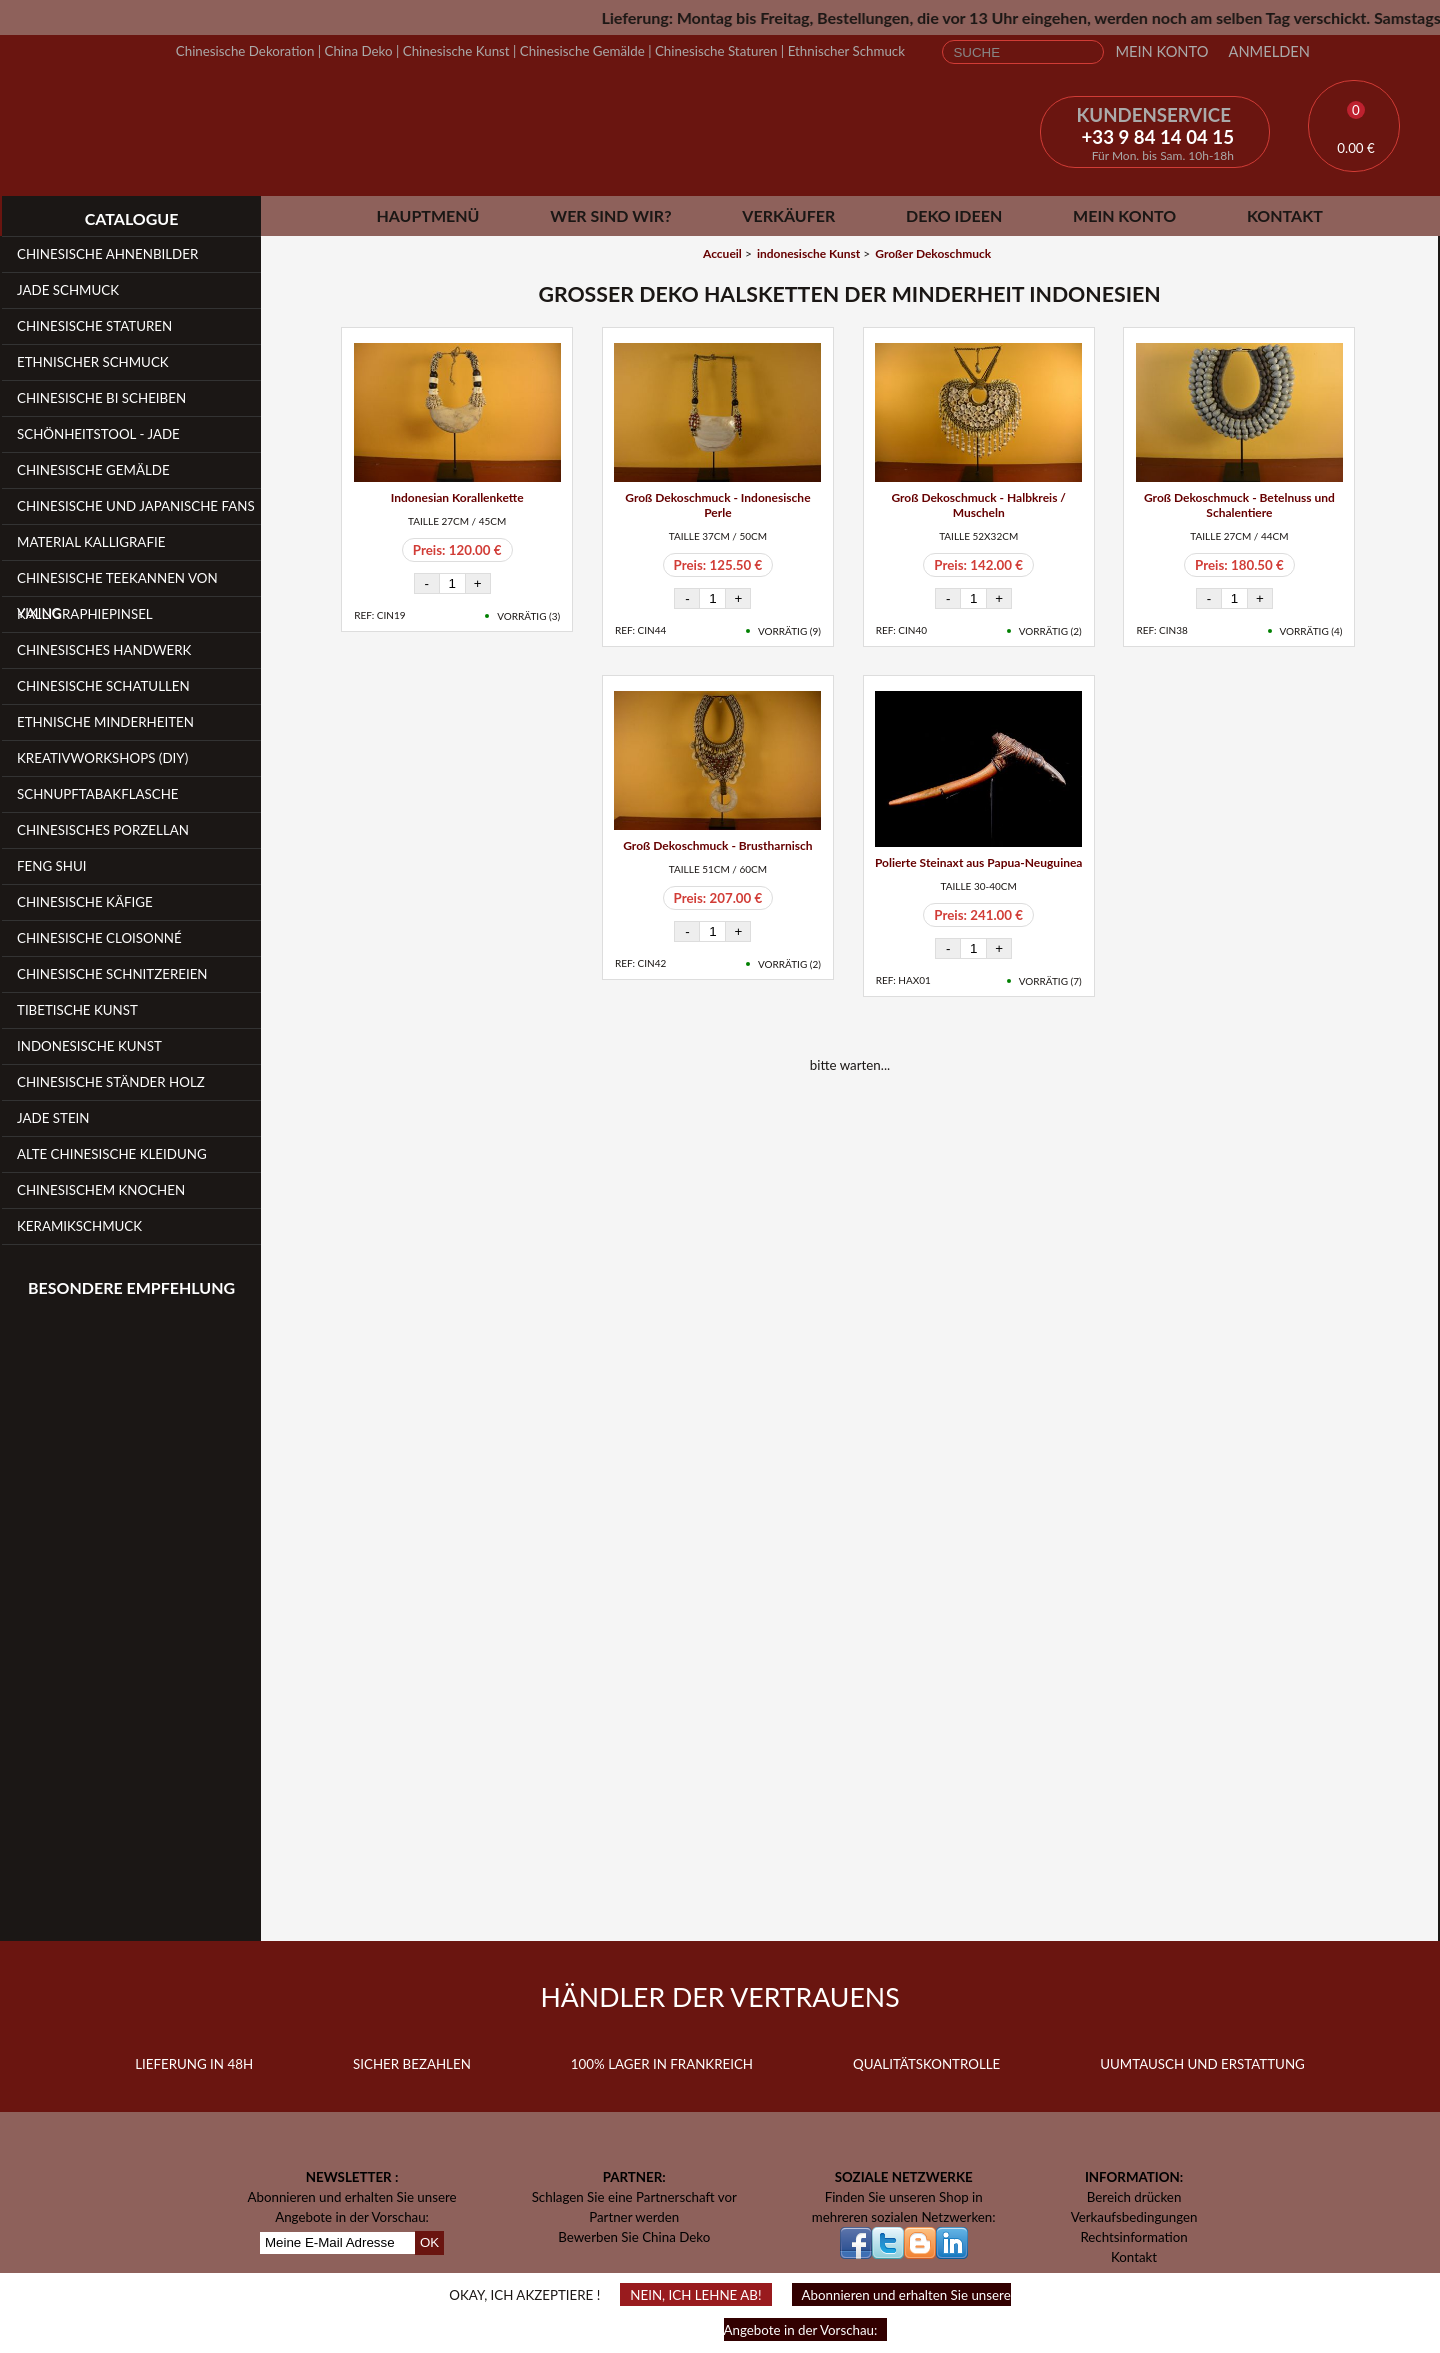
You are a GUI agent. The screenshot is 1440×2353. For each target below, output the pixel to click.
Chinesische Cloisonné (99, 938)
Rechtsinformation (1133, 2237)
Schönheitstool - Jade (98, 434)
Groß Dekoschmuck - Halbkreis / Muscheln (978, 505)
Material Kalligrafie (91, 542)
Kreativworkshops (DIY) (102, 758)
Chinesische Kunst (456, 51)
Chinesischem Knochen (101, 1190)
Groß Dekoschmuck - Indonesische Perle (717, 505)
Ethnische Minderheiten (105, 722)
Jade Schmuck (68, 290)
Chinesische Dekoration (245, 51)
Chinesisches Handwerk (104, 650)
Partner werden (634, 2217)
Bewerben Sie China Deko (634, 2237)
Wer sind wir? (610, 215)
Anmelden (1269, 51)
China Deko (359, 51)
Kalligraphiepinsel (85, 614)
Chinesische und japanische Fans (136, 506)
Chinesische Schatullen (103, 686)
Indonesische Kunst (89, 1046)
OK (429, 2242)
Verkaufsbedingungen (1134, 2217)
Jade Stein (53, 1118)
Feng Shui (52, 866)
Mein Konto (1161, 51)
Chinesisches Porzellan (103, 830)
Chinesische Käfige (85, 902)
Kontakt (1285, 215)
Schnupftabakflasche (98, 794)
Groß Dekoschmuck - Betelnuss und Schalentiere (1239, 505)
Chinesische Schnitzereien (112, 974)
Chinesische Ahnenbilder (107, 254)
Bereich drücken (1134, 2197)
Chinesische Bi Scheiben (101, 398)
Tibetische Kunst (77, 1010)
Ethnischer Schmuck (846, 51)
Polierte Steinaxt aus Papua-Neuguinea (979, 862)
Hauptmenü (427, 215)
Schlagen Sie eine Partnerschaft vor (634, 2197)
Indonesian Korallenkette (457, 497)
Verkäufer (788, 215)
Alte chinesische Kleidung (112, 1154)
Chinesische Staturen (716, 51)
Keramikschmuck (79, 1226)
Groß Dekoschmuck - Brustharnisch (717, 845)
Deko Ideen (954, 215)
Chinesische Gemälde (582, 51)
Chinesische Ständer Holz (111, 1082)
